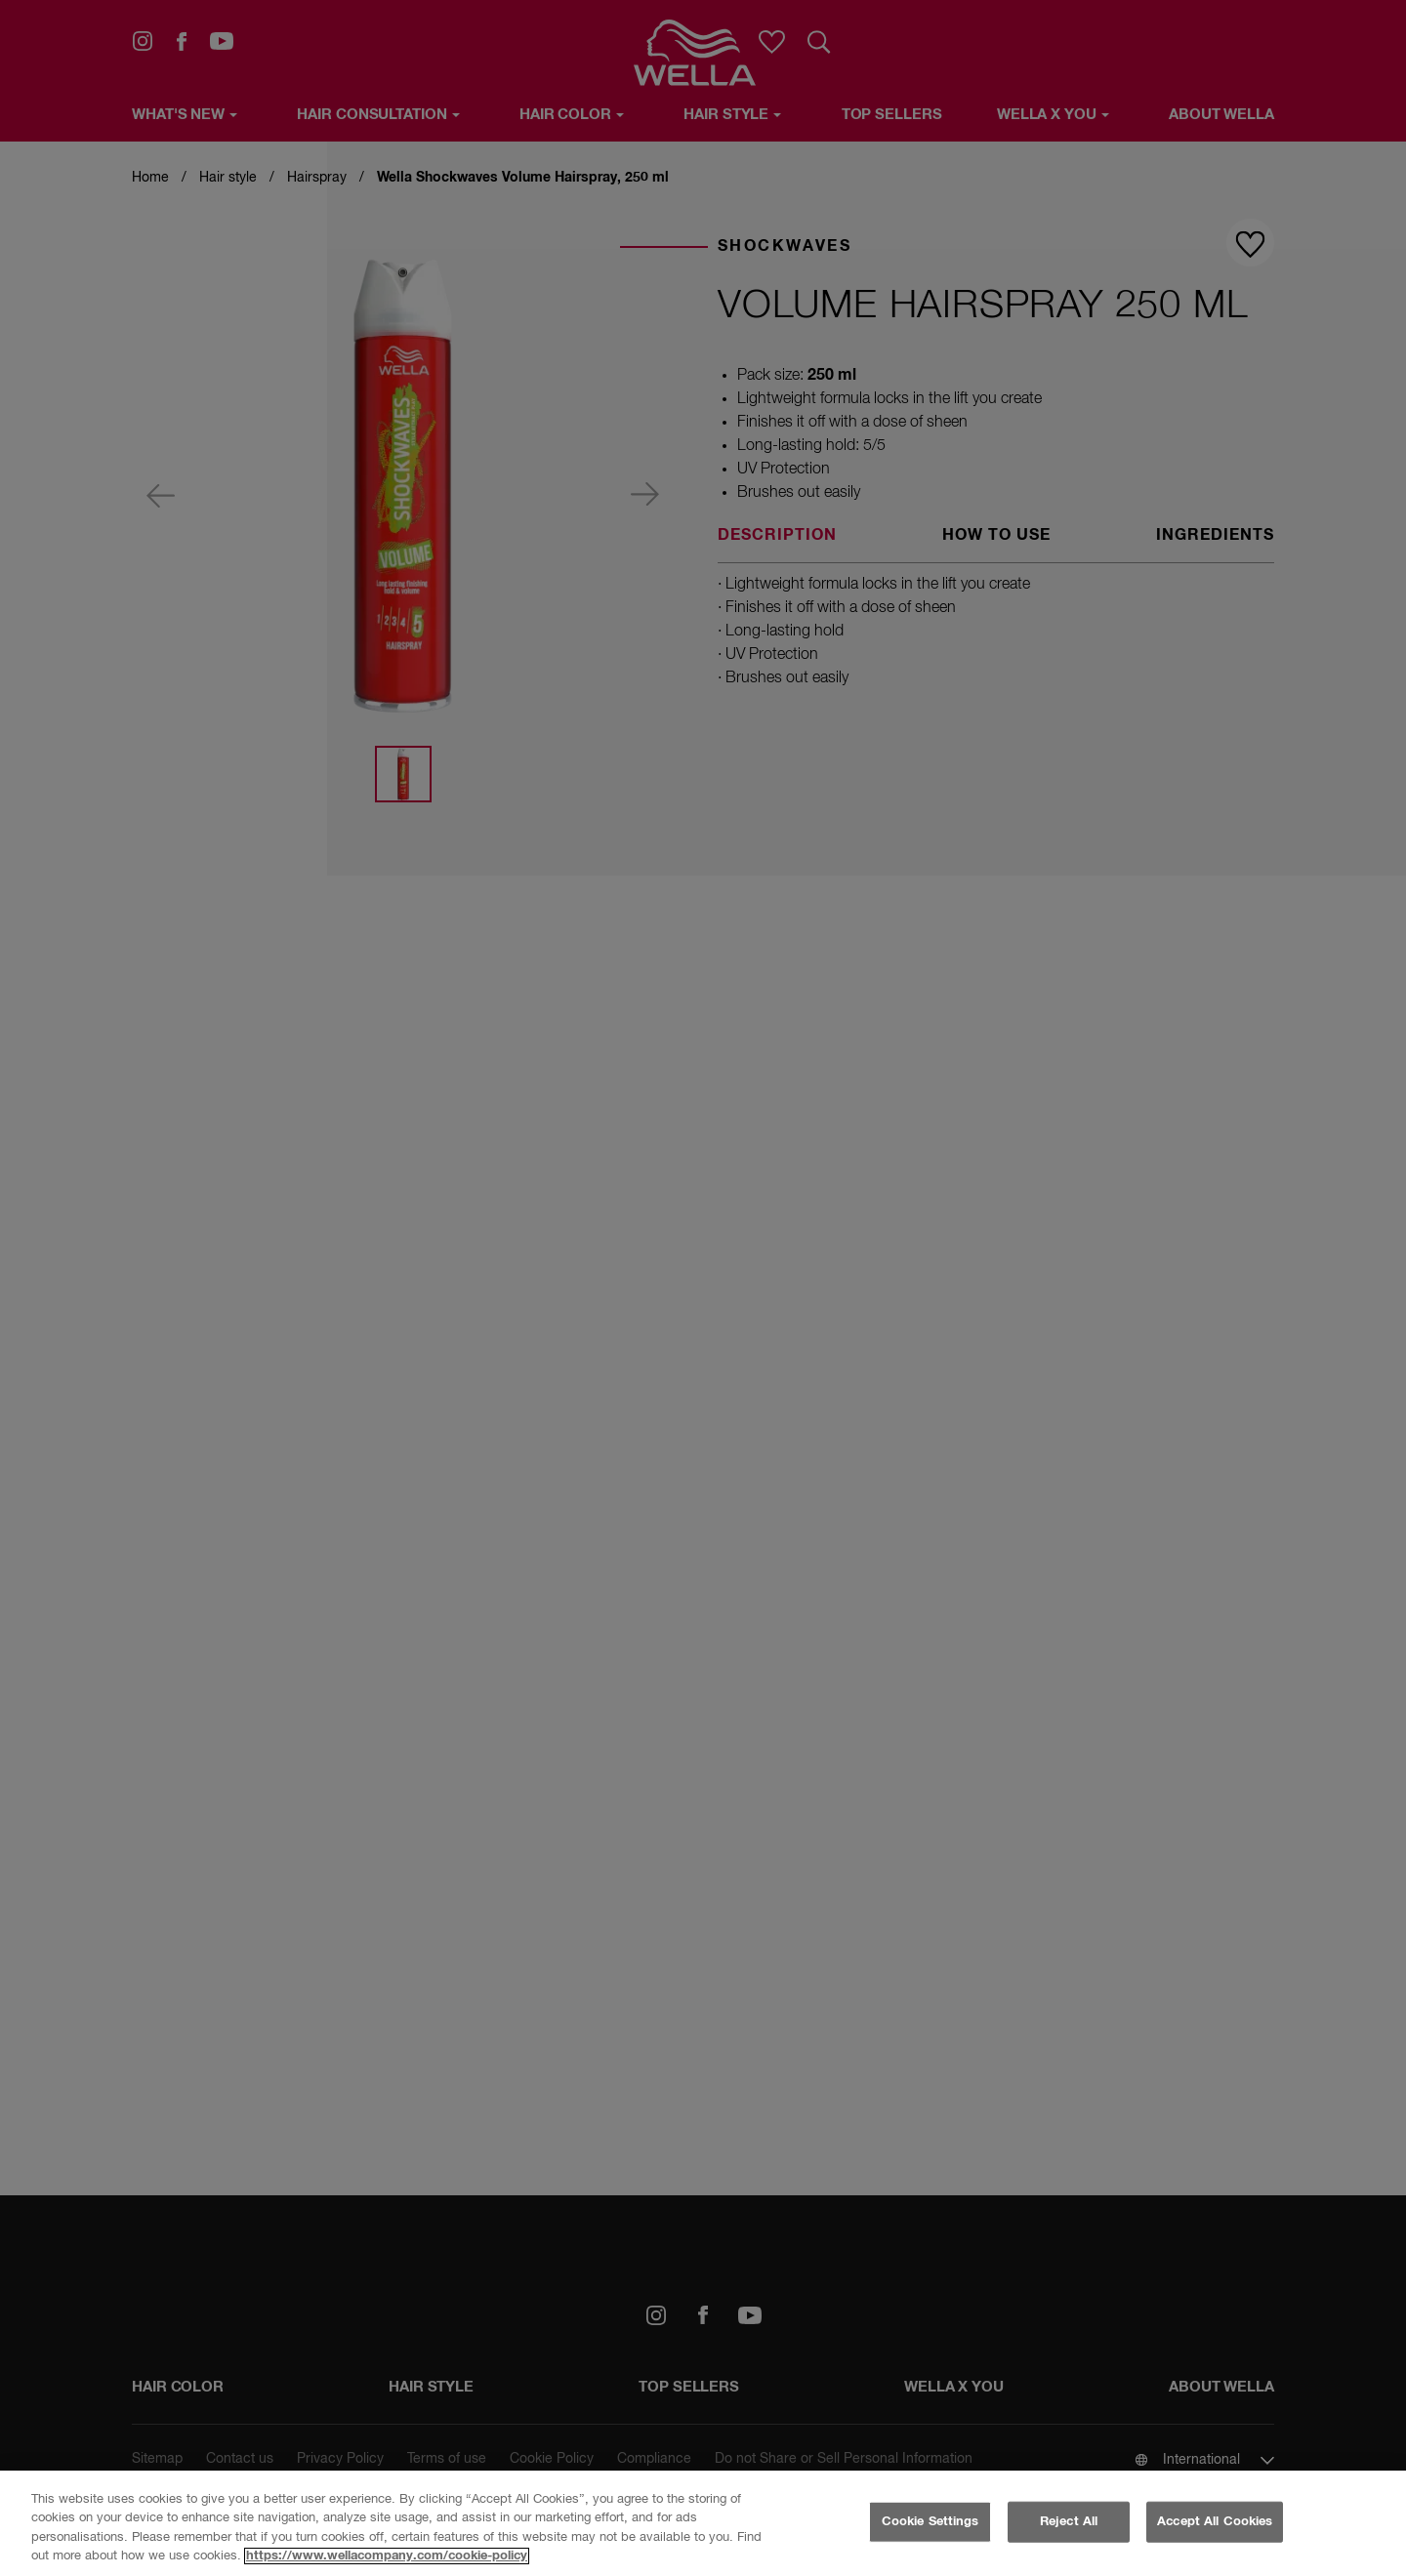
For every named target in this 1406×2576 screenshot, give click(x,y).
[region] (703, 2523)
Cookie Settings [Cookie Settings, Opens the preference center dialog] (930, 2521)
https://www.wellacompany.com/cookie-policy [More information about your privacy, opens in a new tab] (386, 2556)
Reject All (1068, 2521)
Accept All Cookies (1214, 2521)
